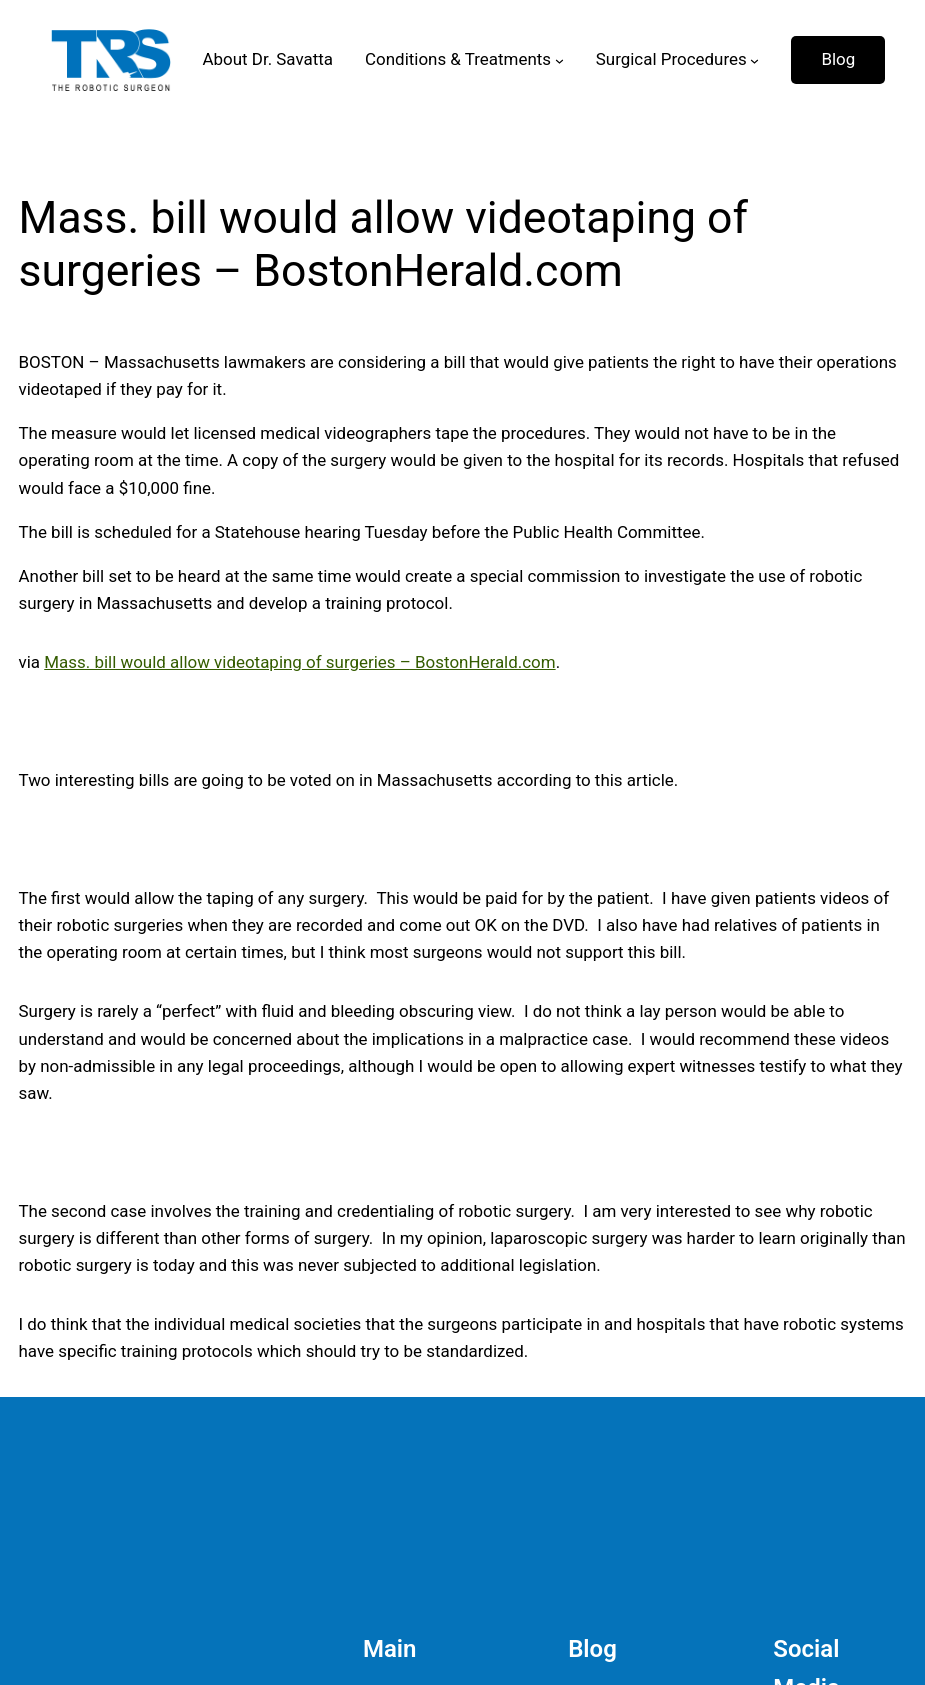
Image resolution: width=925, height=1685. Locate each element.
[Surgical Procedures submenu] (754, 60)
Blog (838, 59)
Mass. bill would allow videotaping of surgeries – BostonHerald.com (299, 662)
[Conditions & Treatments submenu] (559, 60)
